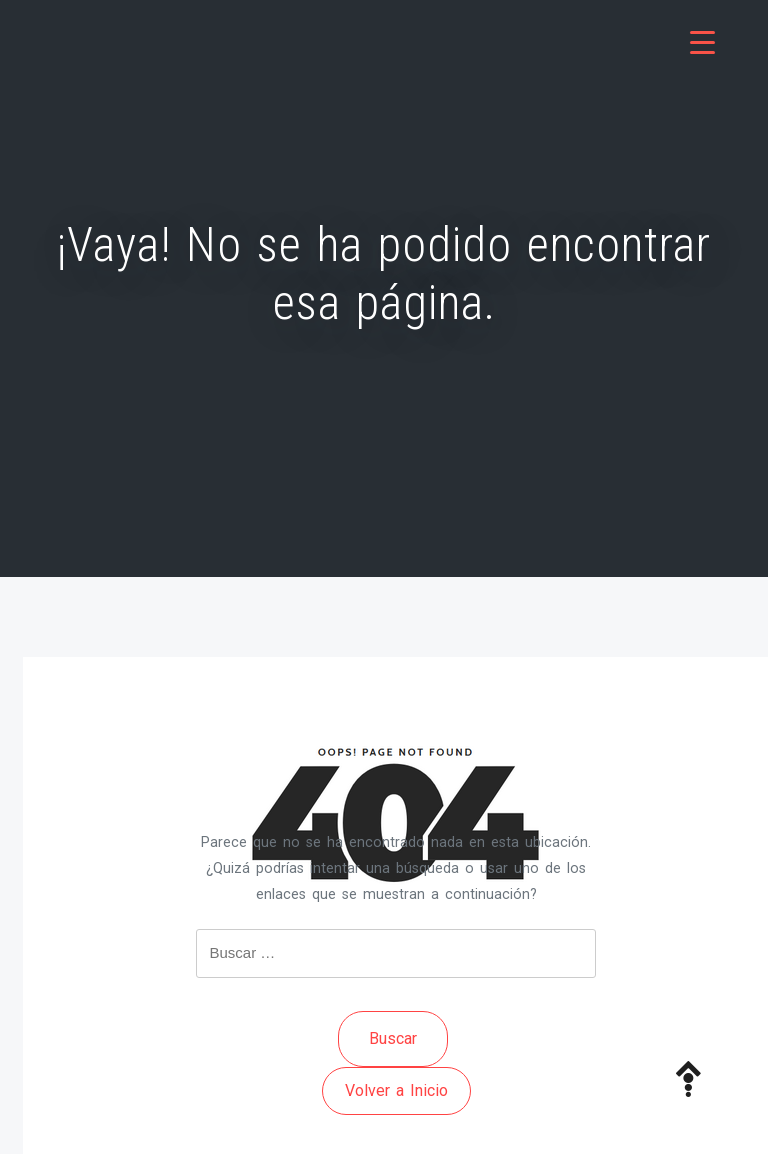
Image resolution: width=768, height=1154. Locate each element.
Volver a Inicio (396, 1090)
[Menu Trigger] (702, 42)
